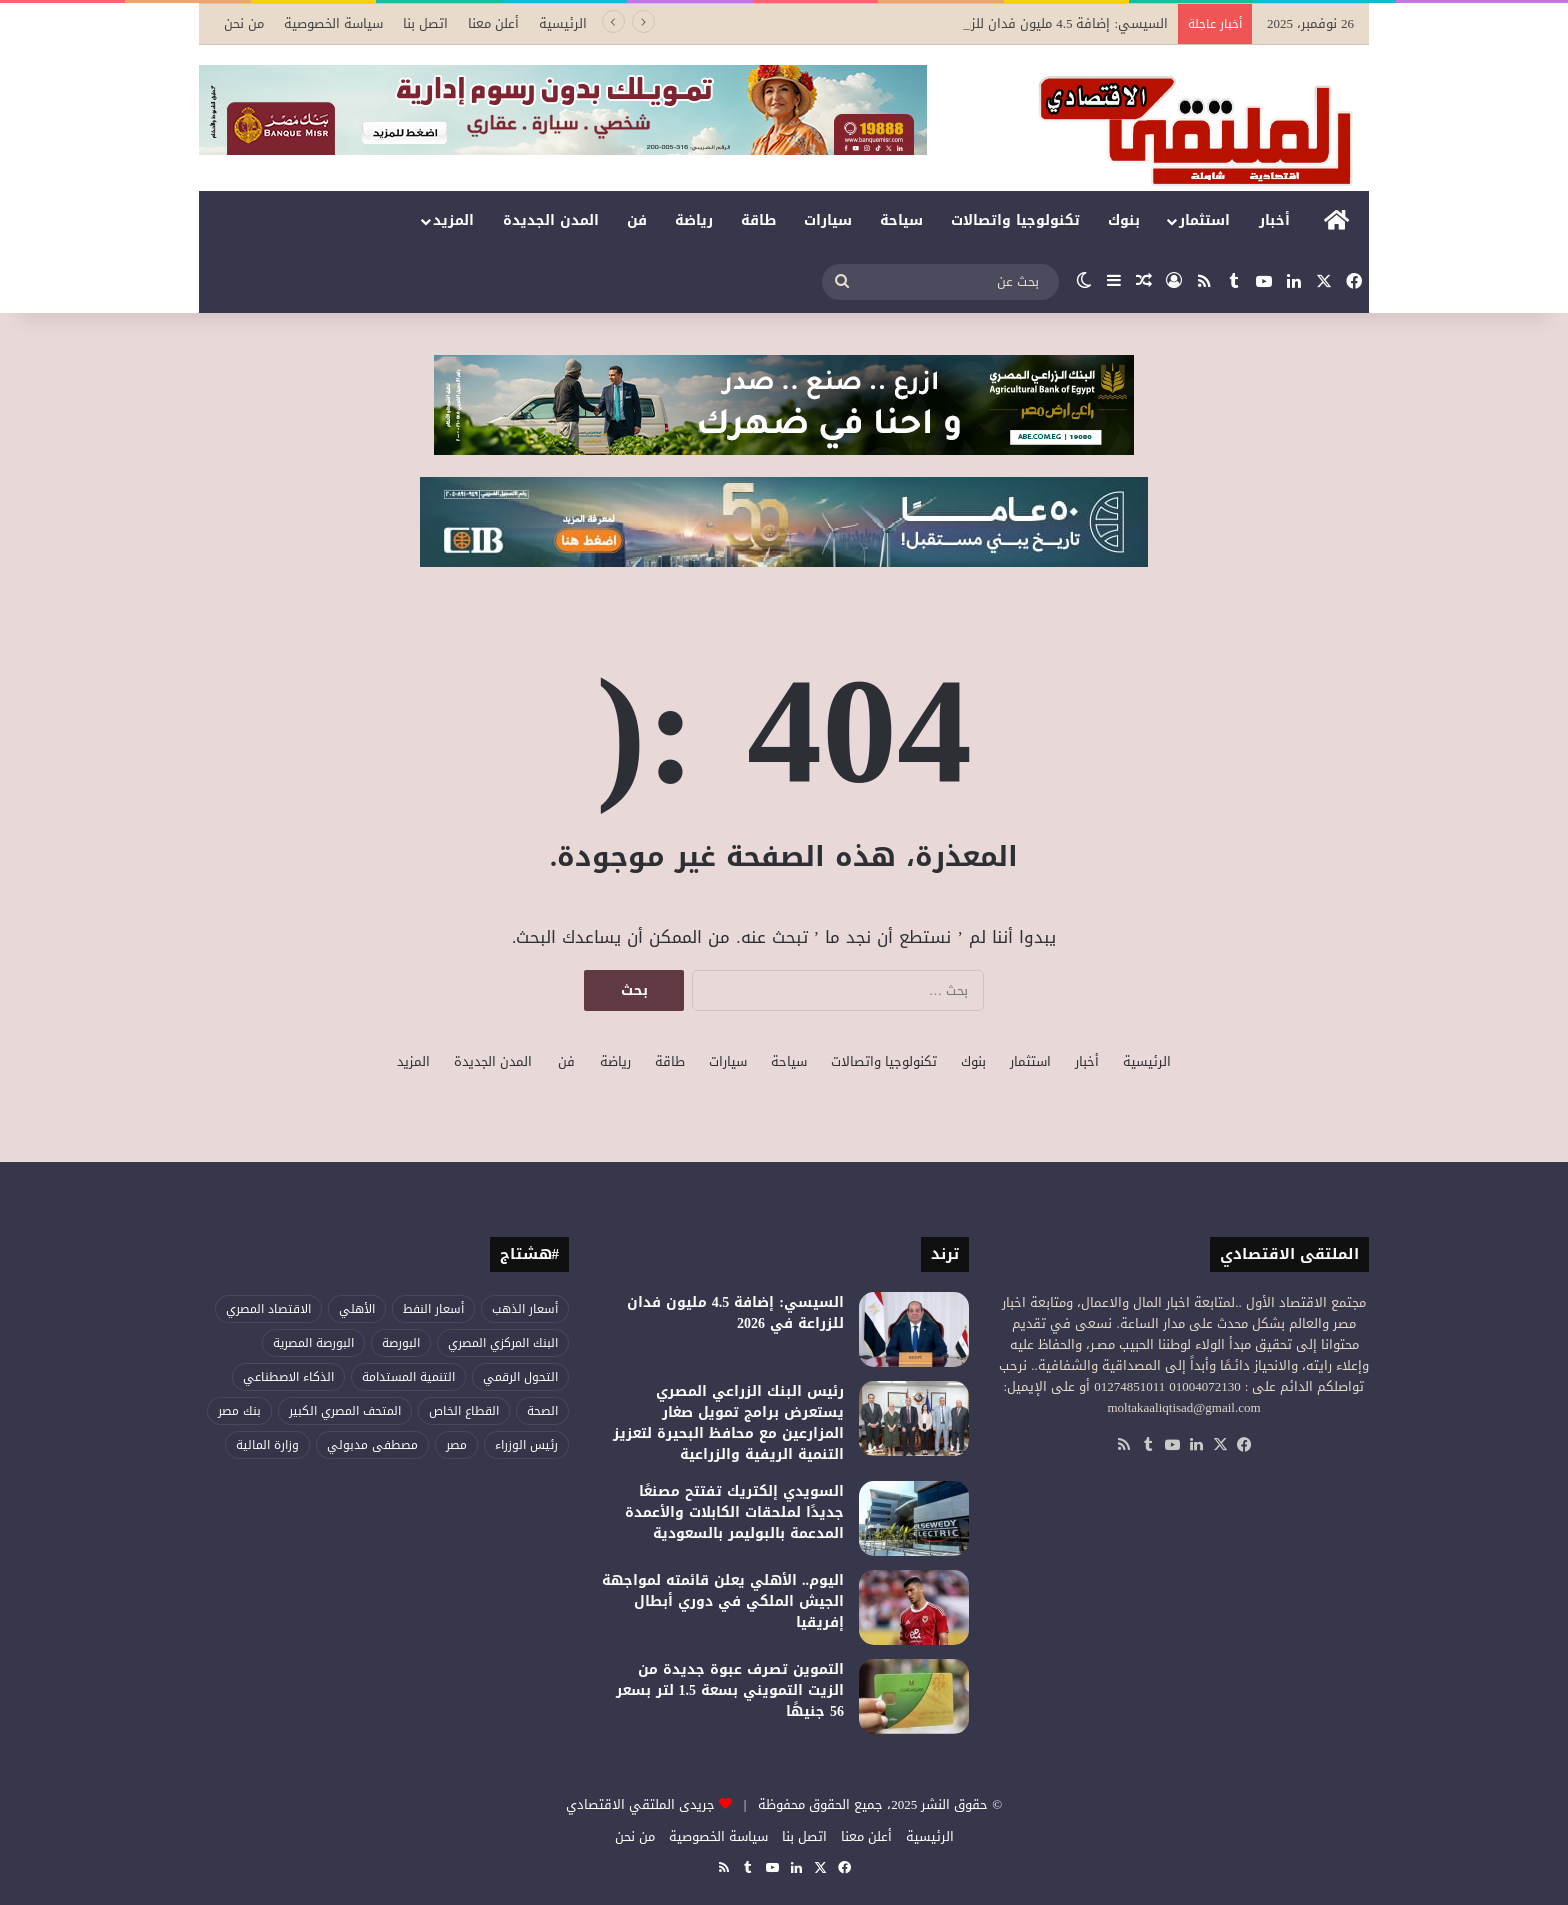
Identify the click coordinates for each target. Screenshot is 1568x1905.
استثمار (1204, 220)
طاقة (758, 220)
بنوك (1124, 220)
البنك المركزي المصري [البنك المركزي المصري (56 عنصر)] (503, 1343)
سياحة (901, 220)
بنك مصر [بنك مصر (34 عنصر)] (239, 1411)
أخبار (1274, 220)
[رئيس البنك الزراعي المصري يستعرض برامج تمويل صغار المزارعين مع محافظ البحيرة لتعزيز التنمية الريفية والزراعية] (914, 1418)
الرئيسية (563, 23)
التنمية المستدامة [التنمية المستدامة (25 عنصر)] (408, 1377)
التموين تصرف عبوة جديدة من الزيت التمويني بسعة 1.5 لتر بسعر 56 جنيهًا (730, 1690)
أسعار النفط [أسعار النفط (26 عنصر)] (433, 1309)
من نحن (244, 23)
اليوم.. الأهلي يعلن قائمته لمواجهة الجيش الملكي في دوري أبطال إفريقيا (723, 1601)
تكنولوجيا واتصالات (1015, 220)
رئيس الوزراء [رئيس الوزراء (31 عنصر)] (526, 1445)
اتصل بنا (425, 23)
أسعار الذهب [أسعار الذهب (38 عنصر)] (525, 1309)
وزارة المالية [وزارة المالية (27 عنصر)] (267, 1445)
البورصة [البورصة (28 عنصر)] (401, 1343)
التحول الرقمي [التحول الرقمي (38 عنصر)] (520, 1377)
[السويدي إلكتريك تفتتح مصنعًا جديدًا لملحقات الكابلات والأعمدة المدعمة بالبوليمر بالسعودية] (914, 1518)
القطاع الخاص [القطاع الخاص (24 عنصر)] (464, 1411)
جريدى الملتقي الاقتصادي (640, 1804)
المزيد (453, 220)
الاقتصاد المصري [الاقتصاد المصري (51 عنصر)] (268, 1309)
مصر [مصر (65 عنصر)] (456, 1445)
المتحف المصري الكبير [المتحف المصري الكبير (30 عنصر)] (345, 1411)
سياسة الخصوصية (333, 23)
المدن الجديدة (551, 220)
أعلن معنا (493, 23)
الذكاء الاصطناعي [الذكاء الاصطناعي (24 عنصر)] (288, 1377)
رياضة (694, 220)
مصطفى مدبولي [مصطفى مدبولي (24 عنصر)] (372, 1445)
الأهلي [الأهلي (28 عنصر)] (357, 1309)
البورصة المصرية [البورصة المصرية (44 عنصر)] (313, 1343)
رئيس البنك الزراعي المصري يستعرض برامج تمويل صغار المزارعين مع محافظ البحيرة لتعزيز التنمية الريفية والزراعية (728, 1423)
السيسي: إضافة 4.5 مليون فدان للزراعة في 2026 (1030, 23)
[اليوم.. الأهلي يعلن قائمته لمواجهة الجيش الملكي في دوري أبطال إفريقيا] (914, 1607)
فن (637, 220)
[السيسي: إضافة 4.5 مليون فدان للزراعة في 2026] (914, 1329)
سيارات (828, 220)
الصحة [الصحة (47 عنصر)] (542, 1411)
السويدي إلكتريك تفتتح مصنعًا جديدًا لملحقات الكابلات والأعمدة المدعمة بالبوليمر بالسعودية (734, 1512)
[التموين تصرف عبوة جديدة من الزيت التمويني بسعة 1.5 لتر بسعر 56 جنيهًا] (914, 1696)
